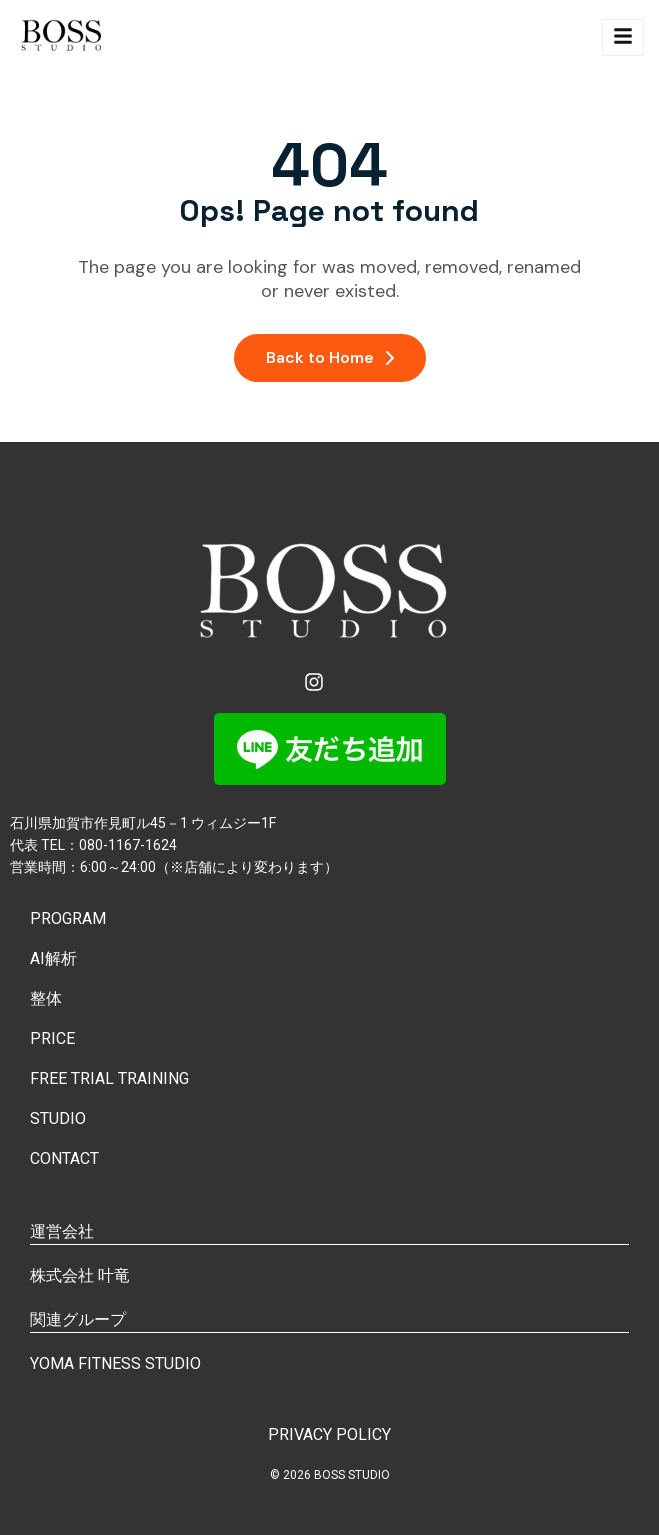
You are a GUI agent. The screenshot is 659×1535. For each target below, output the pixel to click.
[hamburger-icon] (623, 37)
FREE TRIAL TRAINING (109, 1078)
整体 (46, 998)
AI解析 (53, 958)
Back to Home (330, 357)
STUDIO (58, 1118)
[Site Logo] (63, 38)
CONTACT (64, 1158)
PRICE (52, 1038)
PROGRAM (68, 918)
